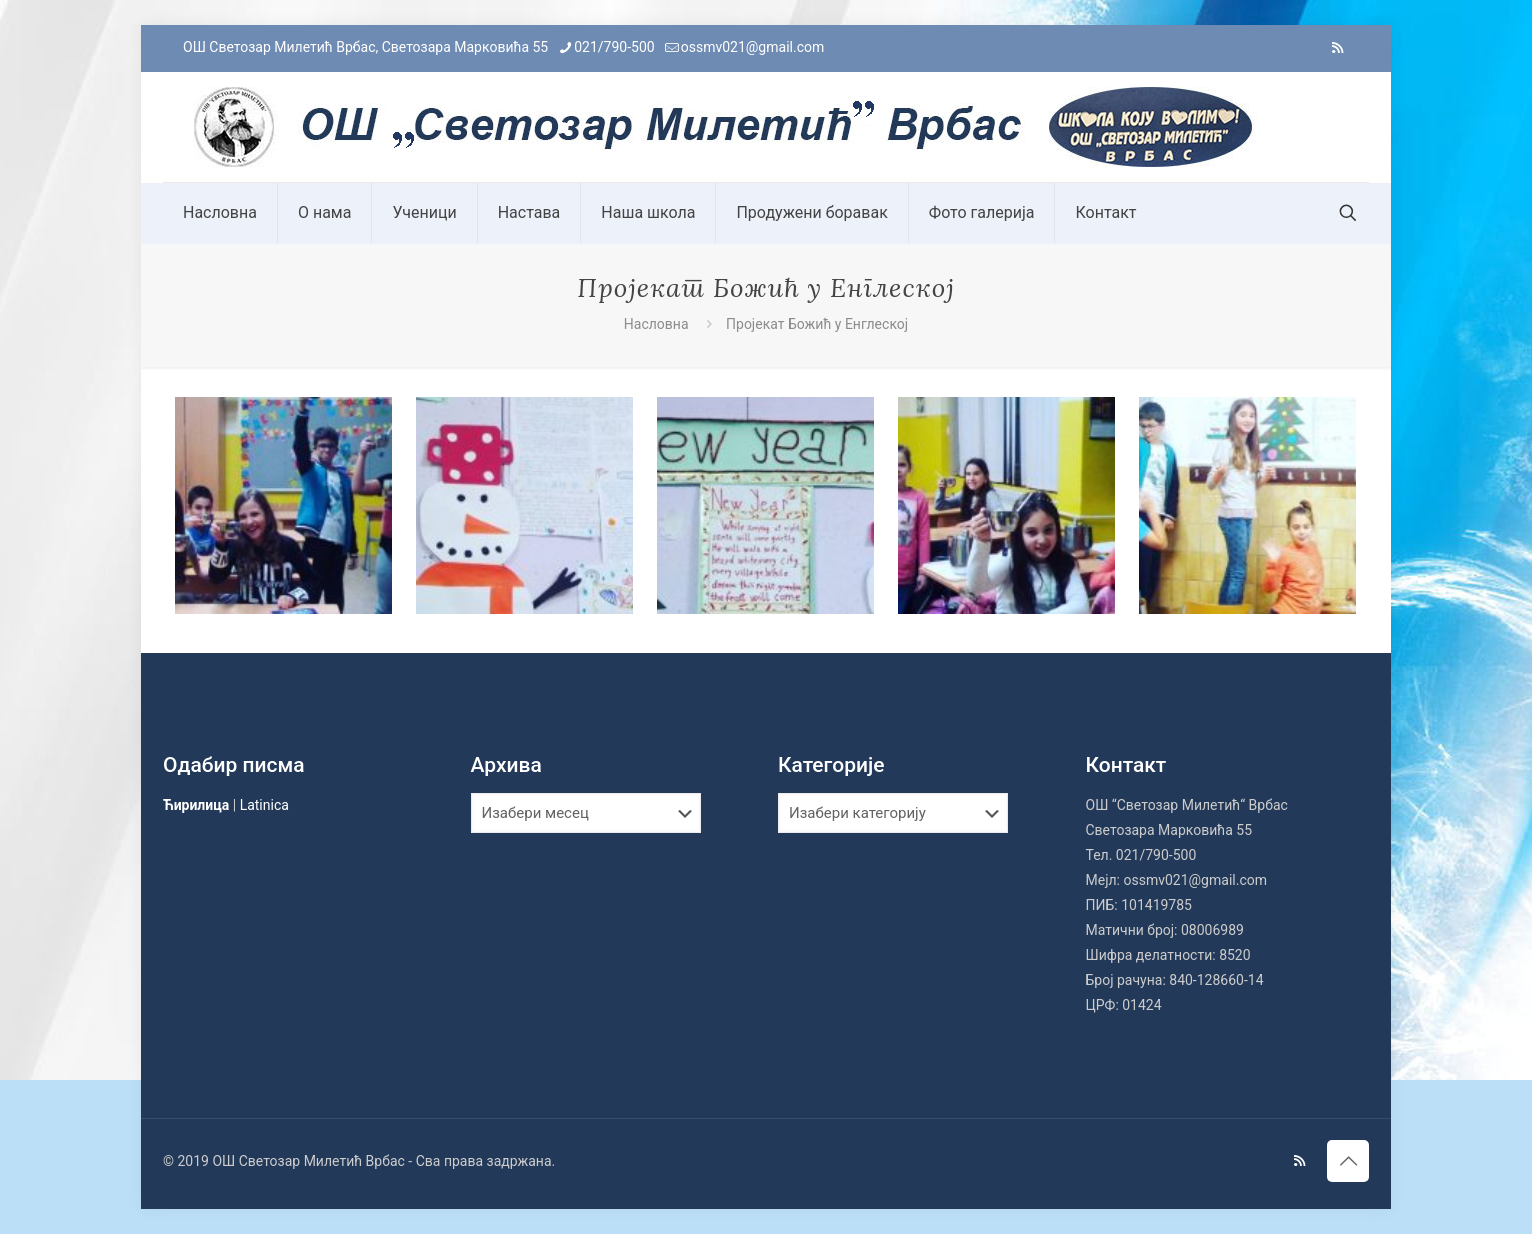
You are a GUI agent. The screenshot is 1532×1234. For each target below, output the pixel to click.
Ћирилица (196, 805)
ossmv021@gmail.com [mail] (753, 47)
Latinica (264, 805)
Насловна (656, 324)
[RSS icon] (1337, 48)
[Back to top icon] (1348, 1161)
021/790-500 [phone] (614, 47)
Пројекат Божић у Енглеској (817, 324)
